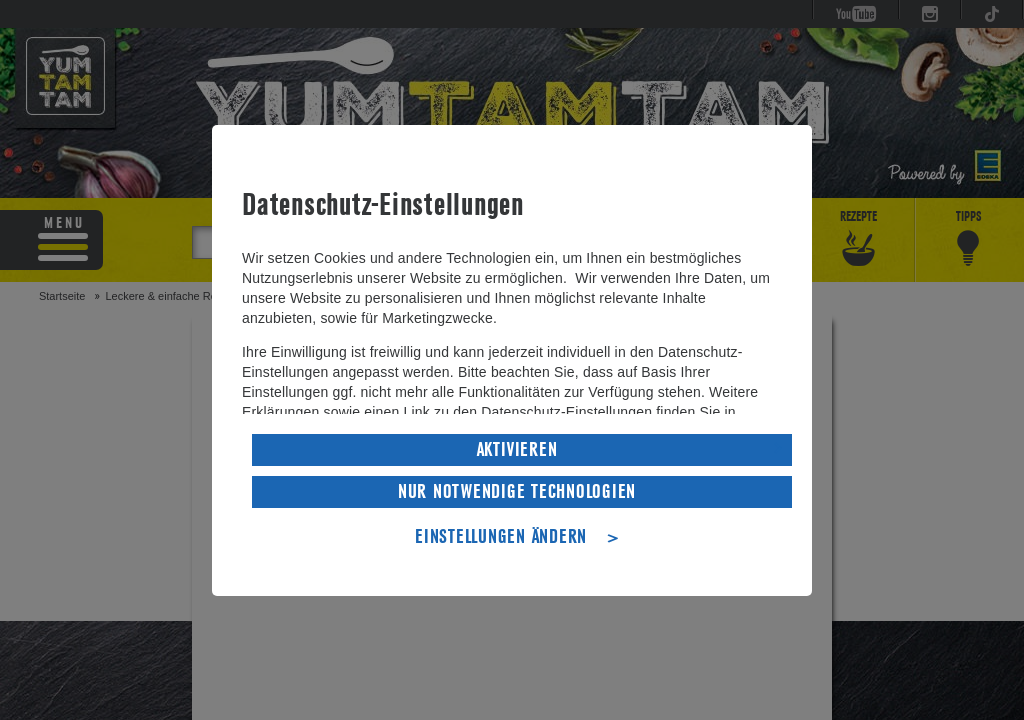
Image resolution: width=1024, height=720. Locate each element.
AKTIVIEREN (517, 450)
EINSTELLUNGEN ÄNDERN (501, 537)
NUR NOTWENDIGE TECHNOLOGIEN (517, 492)
